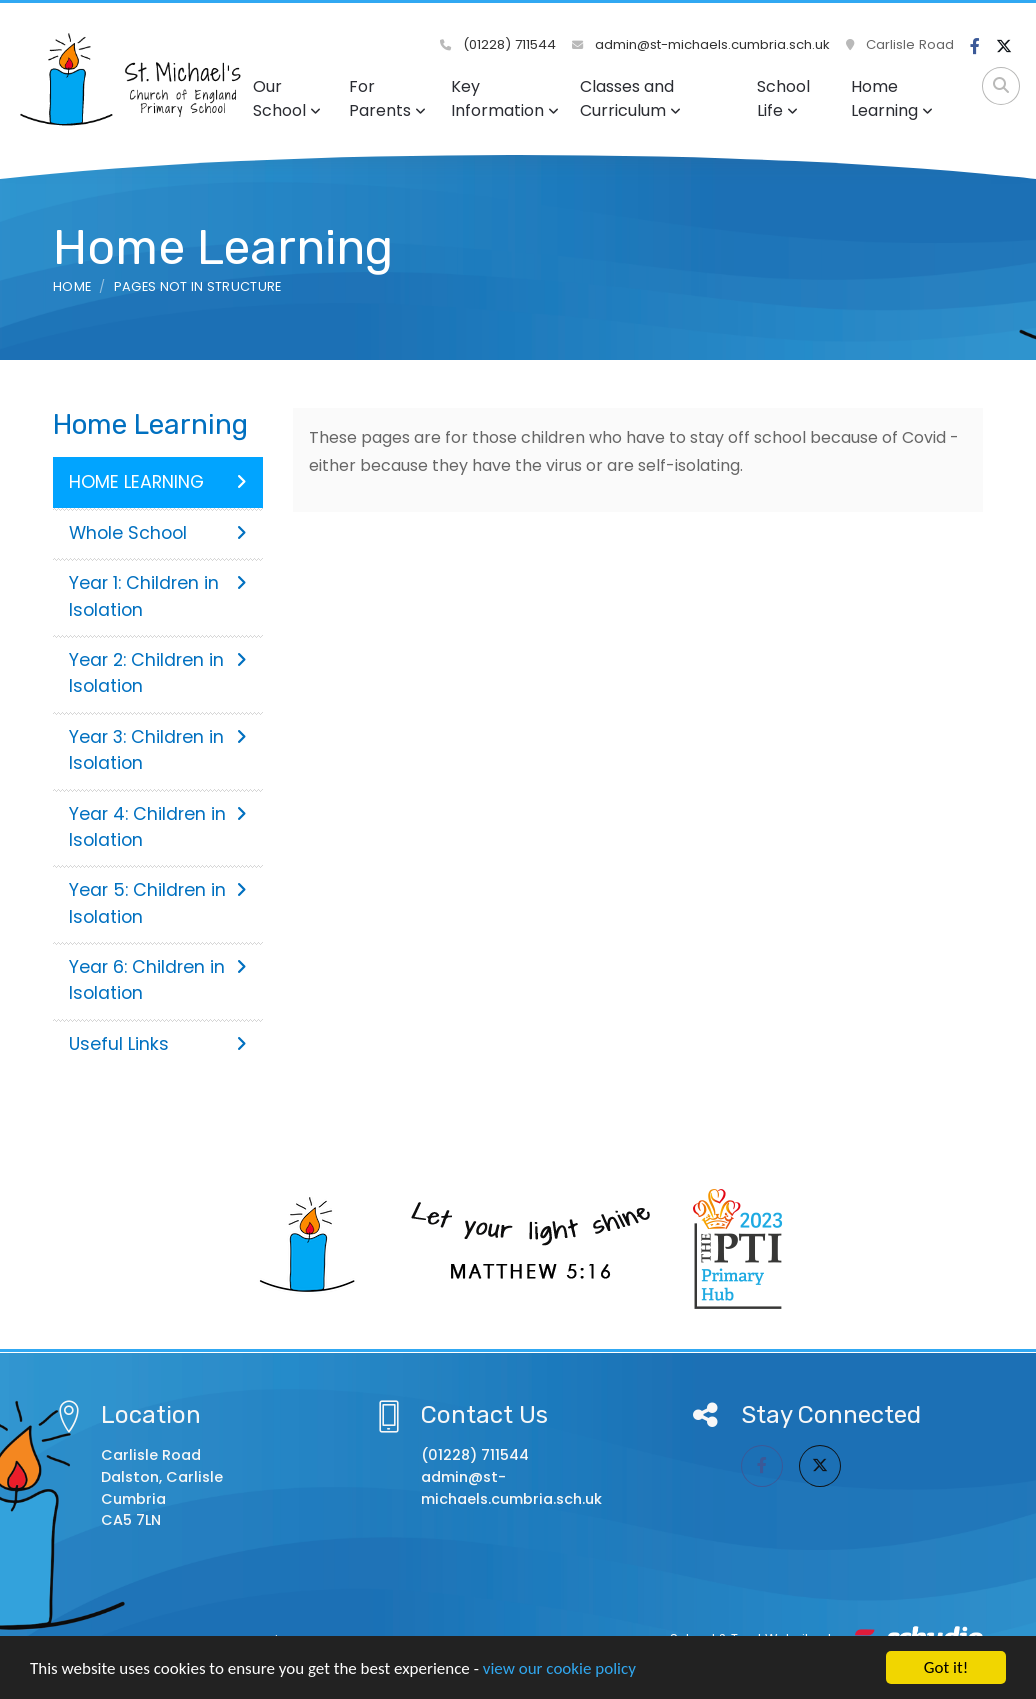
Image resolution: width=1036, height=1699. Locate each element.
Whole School (158, 533)
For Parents (387, 98)
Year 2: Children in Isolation (158, 673)
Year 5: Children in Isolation (158, 903)
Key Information (505, 98)
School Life (783, 98)
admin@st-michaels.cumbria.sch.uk (701, 44)
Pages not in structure (198, 286)
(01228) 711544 (498, 44)
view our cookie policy (559, 1669)
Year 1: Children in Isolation (158, 596)
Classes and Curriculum (630, 98)
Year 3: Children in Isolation (158, 750)
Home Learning (892, 98)
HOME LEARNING (158, 482)
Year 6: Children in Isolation (158, 980)
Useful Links (158, 1044)
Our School (287, 98)
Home (72, 286)
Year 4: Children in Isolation (158, 827)
